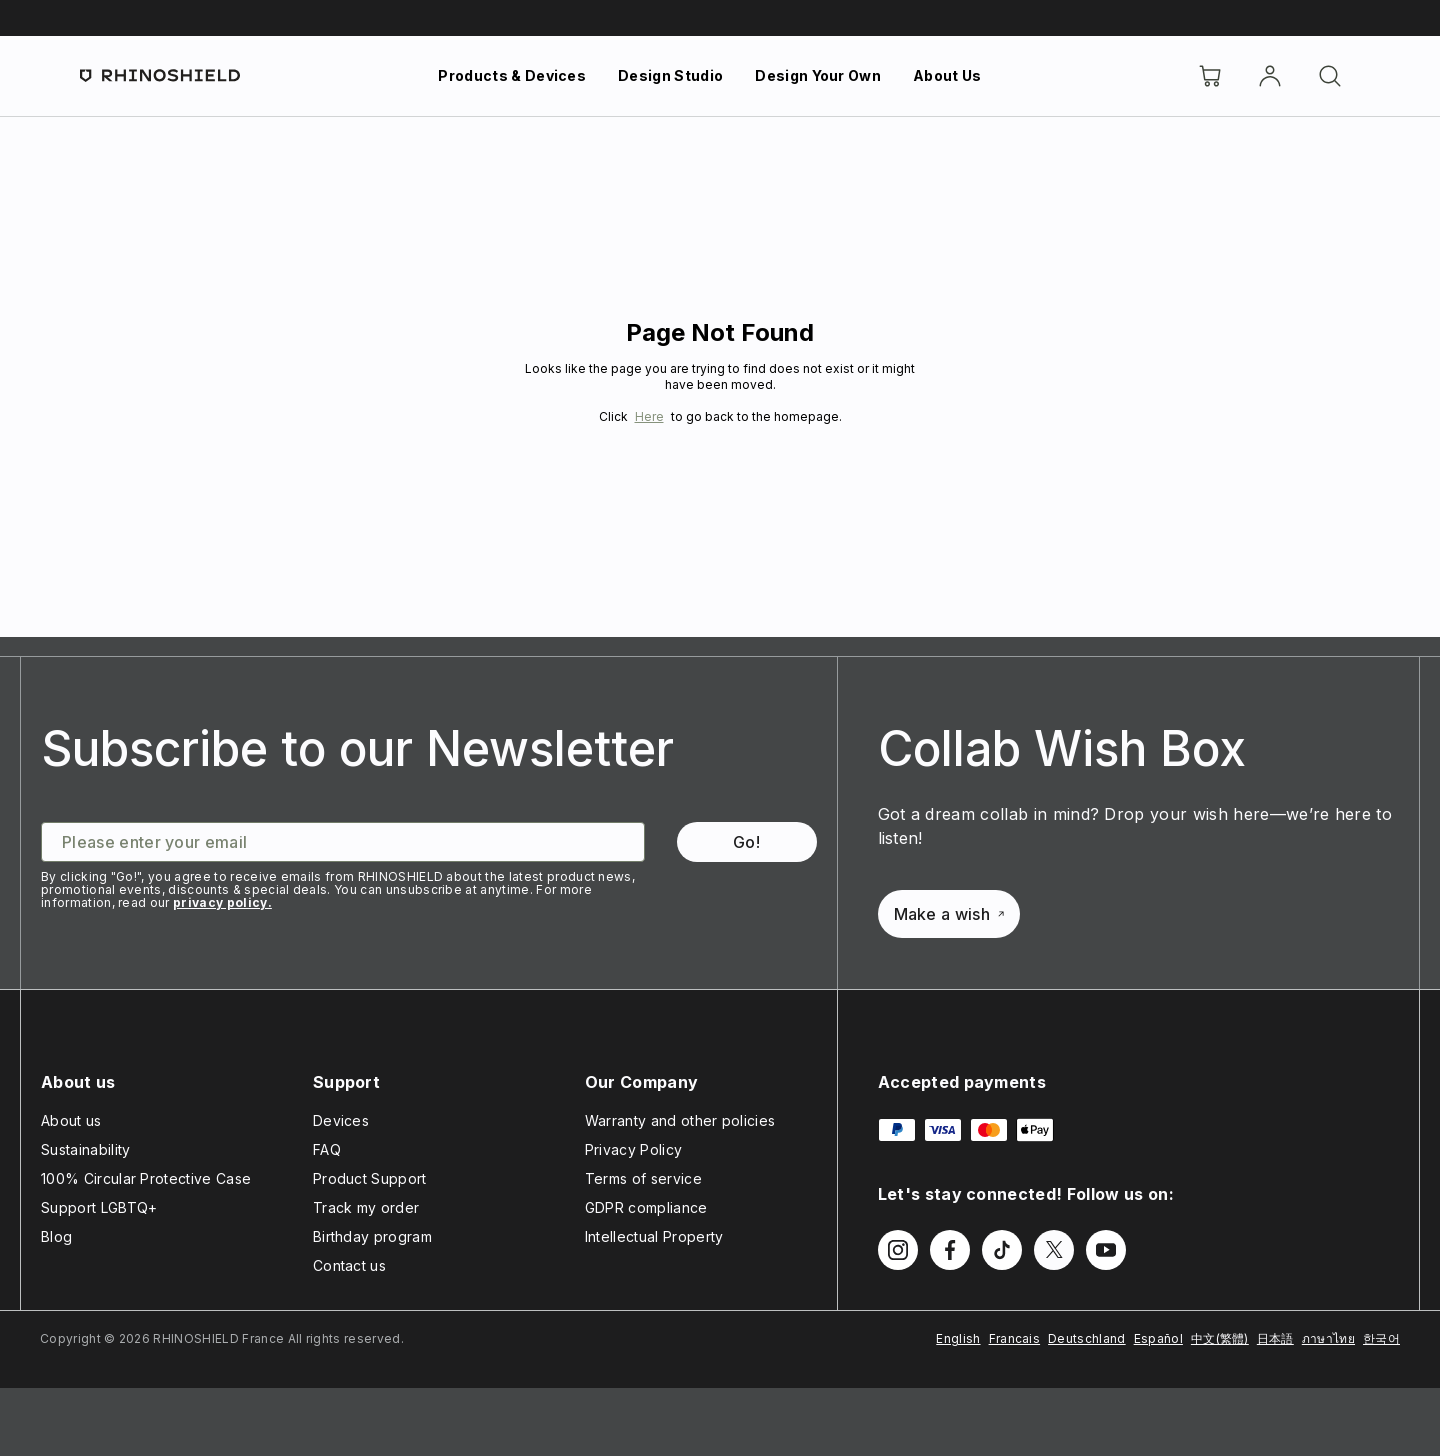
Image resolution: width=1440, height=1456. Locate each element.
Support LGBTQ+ (99, 1207)
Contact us (349, 1265)
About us (71, 1120)
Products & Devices (512, 75)
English (958, 1338)
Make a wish (949, 914)
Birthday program (372, 1236)
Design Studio (670, 75)
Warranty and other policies (680, 1120)
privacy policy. (222, 902)
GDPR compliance (646, 1207)
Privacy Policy (633, 1149)
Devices (341, 1120)
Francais (1015, 1338)
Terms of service (643, 1178)
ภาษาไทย (1328, 1338)
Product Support (370, 1178)
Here (649, 416)
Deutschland (1087, 1338)
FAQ (327, 1149)
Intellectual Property (654, 1236)
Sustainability (85, 1149)
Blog (56, 1236)
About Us (947, 75)
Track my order (366, 1207)
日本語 (1275, 1338)
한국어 (1381, 1338)
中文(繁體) (1220, 1338)
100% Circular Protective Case (146, 1178)
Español (1158, 1338)
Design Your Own (818, 75)
